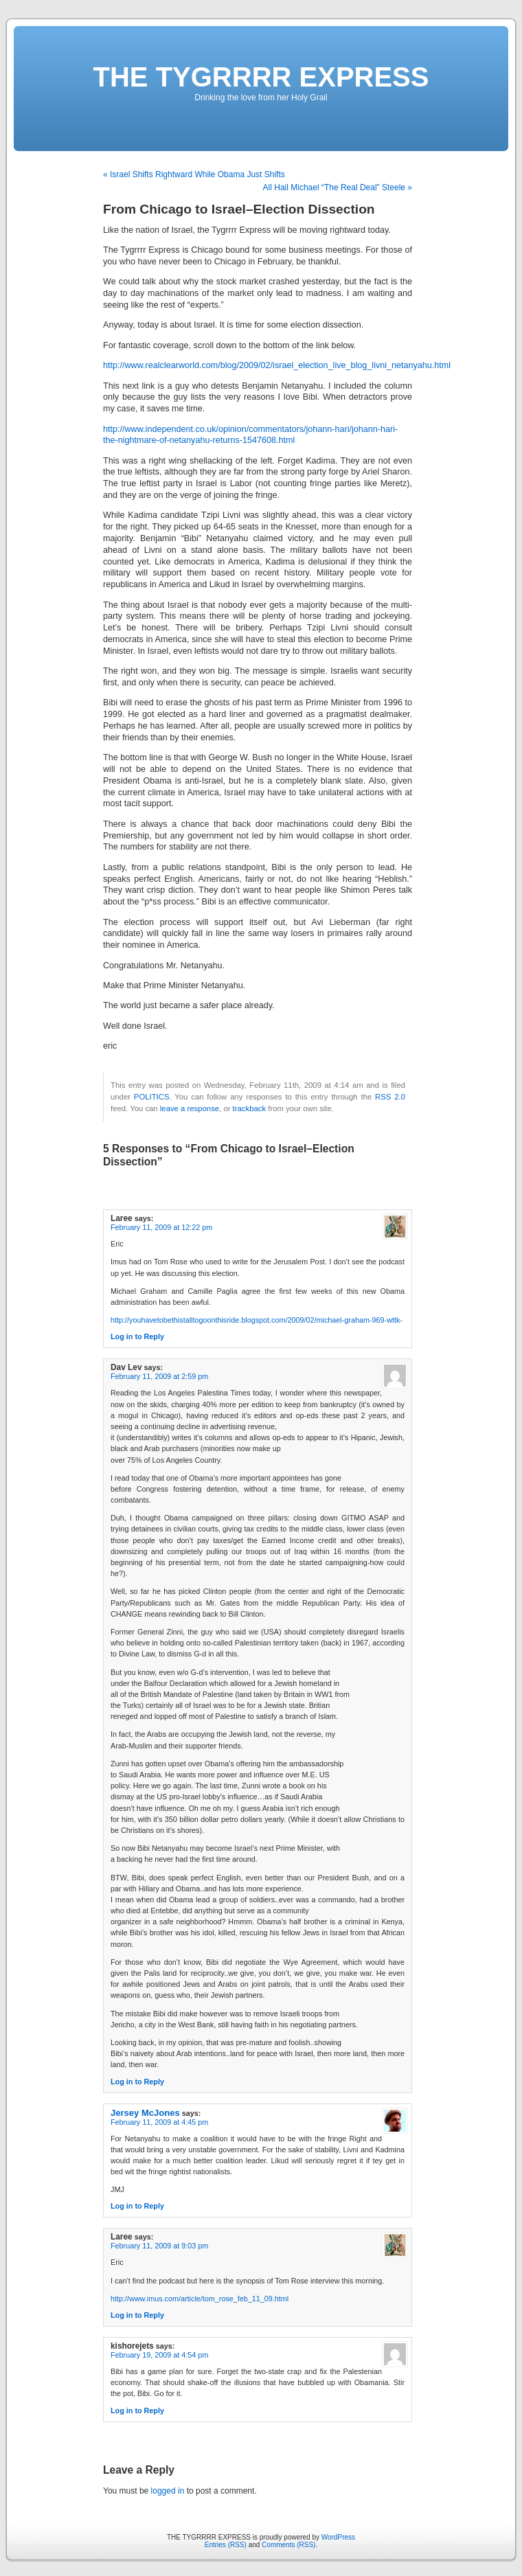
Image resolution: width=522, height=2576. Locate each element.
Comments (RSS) (288, 2545)
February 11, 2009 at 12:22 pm (161, 1227)
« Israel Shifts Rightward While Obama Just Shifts (194, 174)
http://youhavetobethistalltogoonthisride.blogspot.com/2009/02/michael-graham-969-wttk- (256, 1320)
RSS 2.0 (390, 1097)
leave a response (189, 1108)
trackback (249, 1108)
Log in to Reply (137, 1336)
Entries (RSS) (226, 2545)
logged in (168, 2491)
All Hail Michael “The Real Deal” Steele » (337, 187)
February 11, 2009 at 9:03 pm (159, 2246)
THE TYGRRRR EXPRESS (261, 77)
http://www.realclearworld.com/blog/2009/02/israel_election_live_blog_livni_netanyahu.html (277, 365)
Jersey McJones (145, 2113)
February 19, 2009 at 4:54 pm (159, 2355)
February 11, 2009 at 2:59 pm (159, 1376)
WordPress (338, 2537)
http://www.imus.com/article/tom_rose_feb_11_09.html (199, 2298)
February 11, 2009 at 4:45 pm (159, 2122)
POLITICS (152, 1097)
